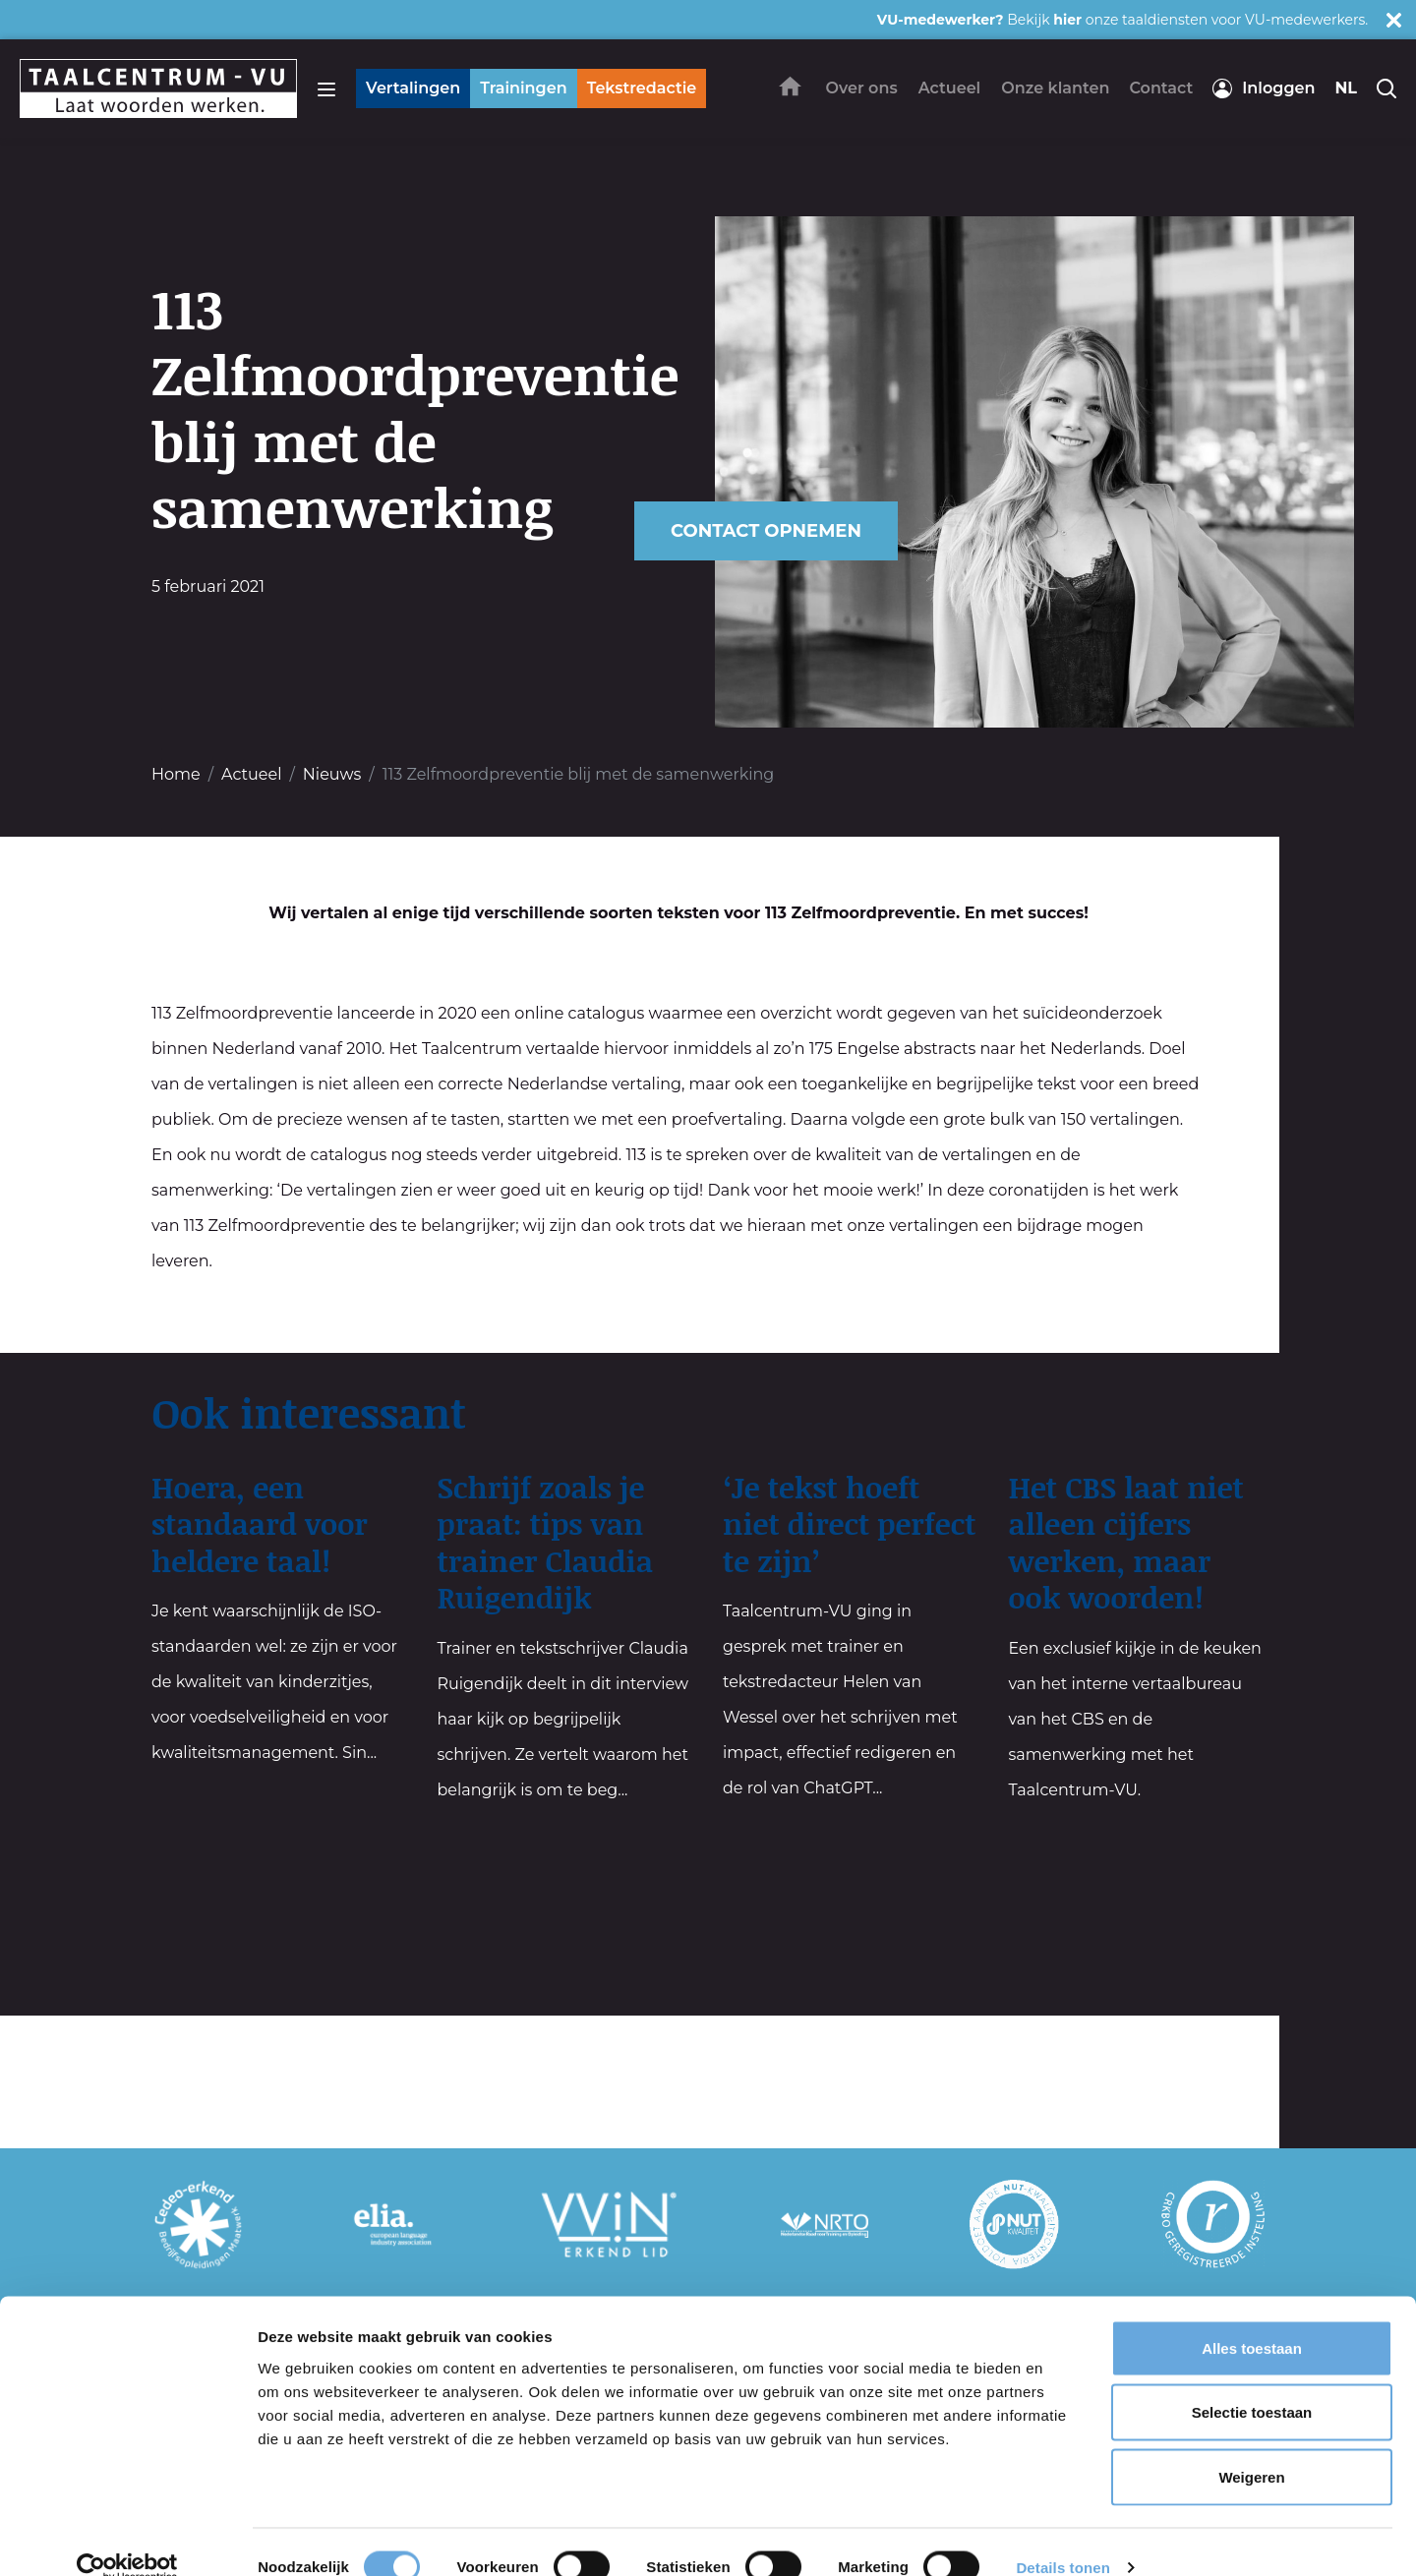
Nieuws (332, 774)
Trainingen (523, 88)
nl (1345, 88)
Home (176, 774)
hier (1067, 20)
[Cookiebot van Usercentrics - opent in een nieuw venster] (127, 2537)
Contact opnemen (766, 531)
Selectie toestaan (1252, 2382)
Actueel (251, 774)
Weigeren (1251, 2446)
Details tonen (1062, 2537)
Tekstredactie (642, 88)
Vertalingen (413, 88)
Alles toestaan (1252, 2318)
